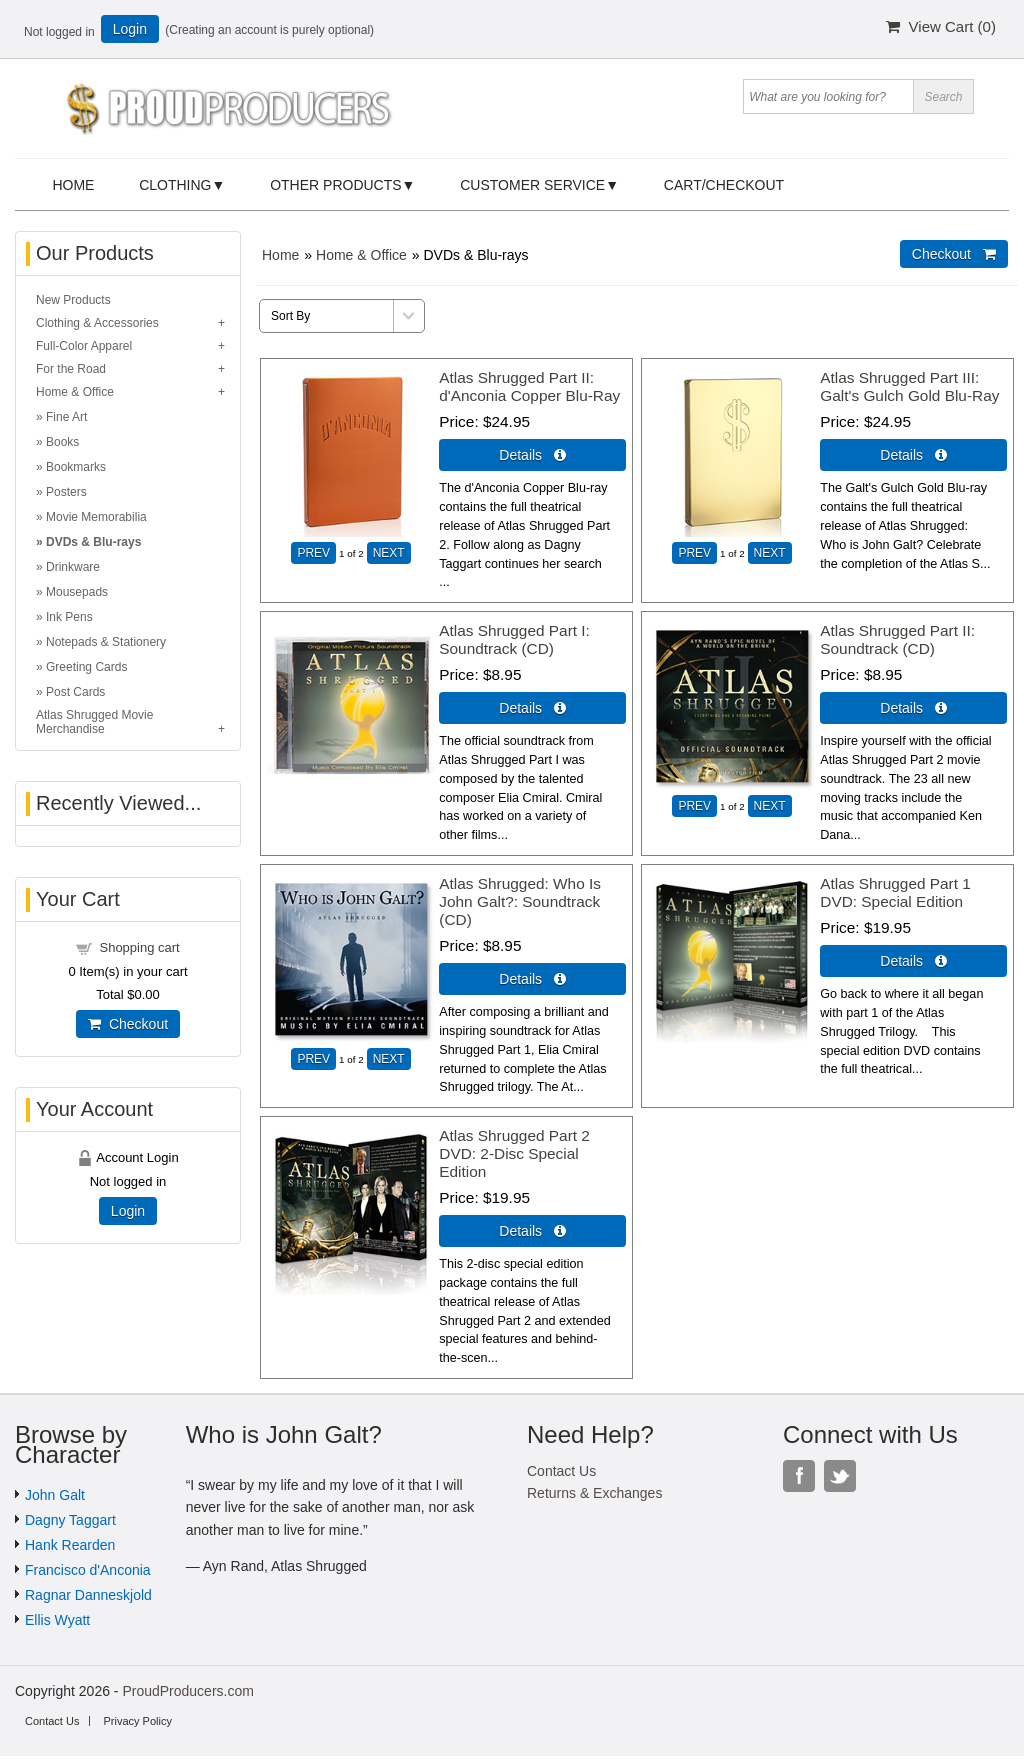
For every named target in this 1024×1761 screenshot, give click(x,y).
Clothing (175, 185)
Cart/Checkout (724, 185)
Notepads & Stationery (106, 642)
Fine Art (66, 417)
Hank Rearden (70, 1545)
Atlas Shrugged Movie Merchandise (94, 722)
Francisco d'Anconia (88, 1570)
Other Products (335, 185)
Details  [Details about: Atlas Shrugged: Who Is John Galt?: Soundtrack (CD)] (532, 979)
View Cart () (941, 26)
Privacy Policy (137, 1721)
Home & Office (361, 255)
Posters (66, 492)
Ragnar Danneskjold (88, 1595)
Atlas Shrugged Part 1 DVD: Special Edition (895, 892)
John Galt (55, 1495)
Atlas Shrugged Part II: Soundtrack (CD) (897, 639)
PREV (313, 553)
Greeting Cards (86, 667)
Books (62, 442)
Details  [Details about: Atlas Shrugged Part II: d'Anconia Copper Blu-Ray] (532, 455)
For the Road (71, 369)
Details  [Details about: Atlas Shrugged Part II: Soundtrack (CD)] (913, 708)
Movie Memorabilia (96, 517)
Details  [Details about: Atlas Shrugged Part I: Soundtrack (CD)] (532, 708)
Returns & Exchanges (594, 1493)
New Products (73, 300)
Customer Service (532, 185)
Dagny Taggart (70, 1520)
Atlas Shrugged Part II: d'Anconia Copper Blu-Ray (529, 386)
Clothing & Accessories (97, 323)
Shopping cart (139, 947)
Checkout (128, 1024)
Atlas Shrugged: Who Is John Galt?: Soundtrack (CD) (520, 901)
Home (73, 185)
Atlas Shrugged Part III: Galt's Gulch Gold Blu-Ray (909, 386)
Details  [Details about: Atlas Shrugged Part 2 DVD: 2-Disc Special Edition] (532, 1231)
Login (130, 29)
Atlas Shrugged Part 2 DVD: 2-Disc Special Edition (514, 1153)
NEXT (389, 553)
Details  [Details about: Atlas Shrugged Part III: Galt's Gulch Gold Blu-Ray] (913, 455)
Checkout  (954, 254)
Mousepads (77, 592)
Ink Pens (69, 617)
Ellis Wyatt (57, 1620)
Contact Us (561, 1471)
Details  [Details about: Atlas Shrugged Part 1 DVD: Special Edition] (913, 961)
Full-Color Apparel (84, 346)
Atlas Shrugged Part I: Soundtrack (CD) (514, 639)
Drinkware (73, 567)
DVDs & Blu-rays (93, 542)
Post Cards (75, 692)
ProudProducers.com (188, 1691)
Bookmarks (76, 467)
